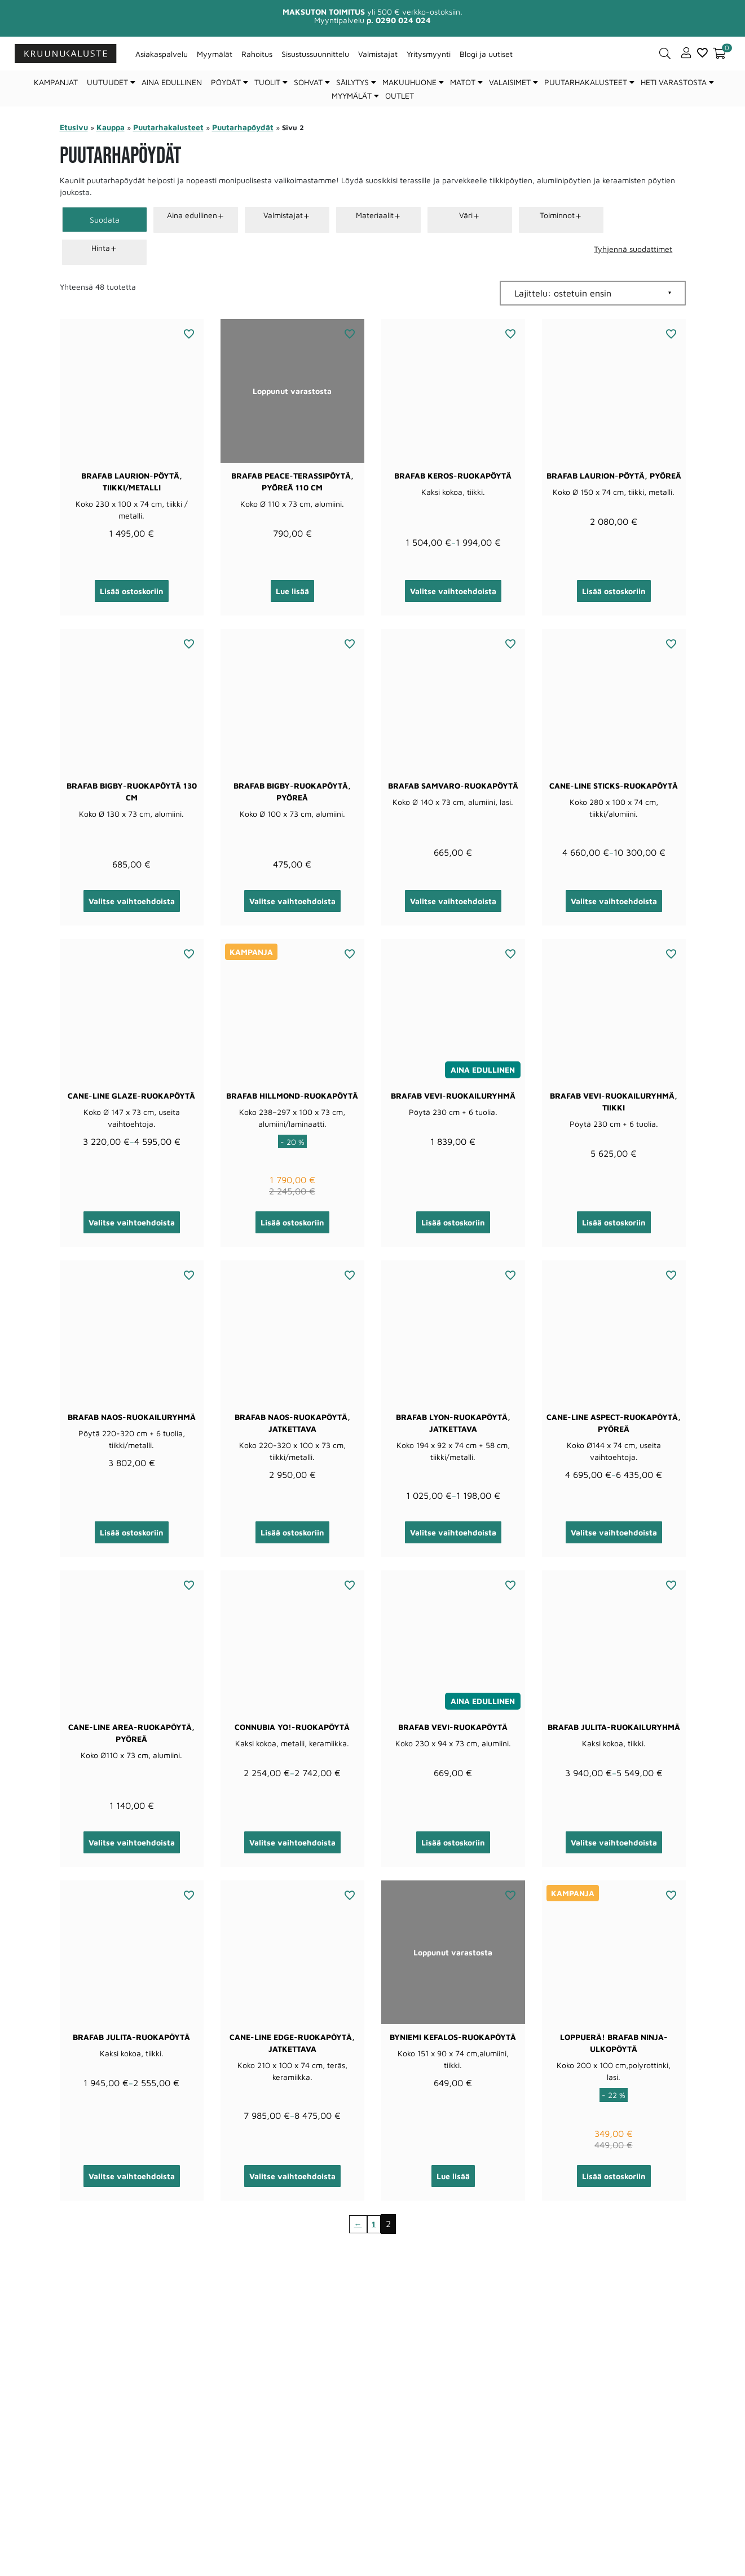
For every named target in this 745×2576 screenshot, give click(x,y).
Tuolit (267, 82)
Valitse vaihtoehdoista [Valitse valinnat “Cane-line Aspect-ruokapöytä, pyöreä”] (614, 1532)
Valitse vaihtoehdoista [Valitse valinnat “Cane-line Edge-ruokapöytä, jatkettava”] (292, 2176)
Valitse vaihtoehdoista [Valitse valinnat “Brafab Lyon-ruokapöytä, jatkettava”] (453, 1532)
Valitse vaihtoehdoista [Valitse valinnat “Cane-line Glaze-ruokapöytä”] (132, 1222)
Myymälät (214, 54)
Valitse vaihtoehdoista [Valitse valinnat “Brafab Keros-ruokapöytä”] (453, 591)
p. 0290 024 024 (399, 20)
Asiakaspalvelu (161, 54)
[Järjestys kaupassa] (593, 293)
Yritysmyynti (429, 54)
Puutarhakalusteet (585, 82)
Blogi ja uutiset (486, 54)
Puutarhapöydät (243, 127)
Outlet (399, 95)
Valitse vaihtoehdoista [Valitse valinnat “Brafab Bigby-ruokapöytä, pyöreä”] (292, 901)
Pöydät (226, 82)
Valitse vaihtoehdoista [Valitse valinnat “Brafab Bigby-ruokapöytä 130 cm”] (132, 901)
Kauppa (110, 127)
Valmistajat (378, 54)
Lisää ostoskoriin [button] (132, 591)
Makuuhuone (409, 82)
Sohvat (308, 82)
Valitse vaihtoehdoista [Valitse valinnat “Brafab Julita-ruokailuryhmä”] (614, 1842)
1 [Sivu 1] (374, 2224)
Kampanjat (56, 82)
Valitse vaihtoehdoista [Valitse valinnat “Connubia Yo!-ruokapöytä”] (292, 1842)
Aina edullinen (172, 82)
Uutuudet (107, 82)
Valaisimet (510, 82)
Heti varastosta (674, 82)
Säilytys (352, 82)
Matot (462, 82)
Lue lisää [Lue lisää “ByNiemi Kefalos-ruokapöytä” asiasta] (453, 2176)
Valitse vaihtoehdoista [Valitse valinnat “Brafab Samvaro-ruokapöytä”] (453, 901)
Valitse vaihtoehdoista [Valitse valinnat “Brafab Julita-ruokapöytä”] (132, 2176)
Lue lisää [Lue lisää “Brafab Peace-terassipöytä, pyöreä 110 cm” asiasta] (292, 591)
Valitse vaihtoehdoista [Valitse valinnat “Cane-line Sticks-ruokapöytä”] (614, 901)
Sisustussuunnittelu (315, 54)
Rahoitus (256, 54)
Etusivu (74, 127)
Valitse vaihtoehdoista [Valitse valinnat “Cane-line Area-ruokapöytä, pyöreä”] (132, 1842)
